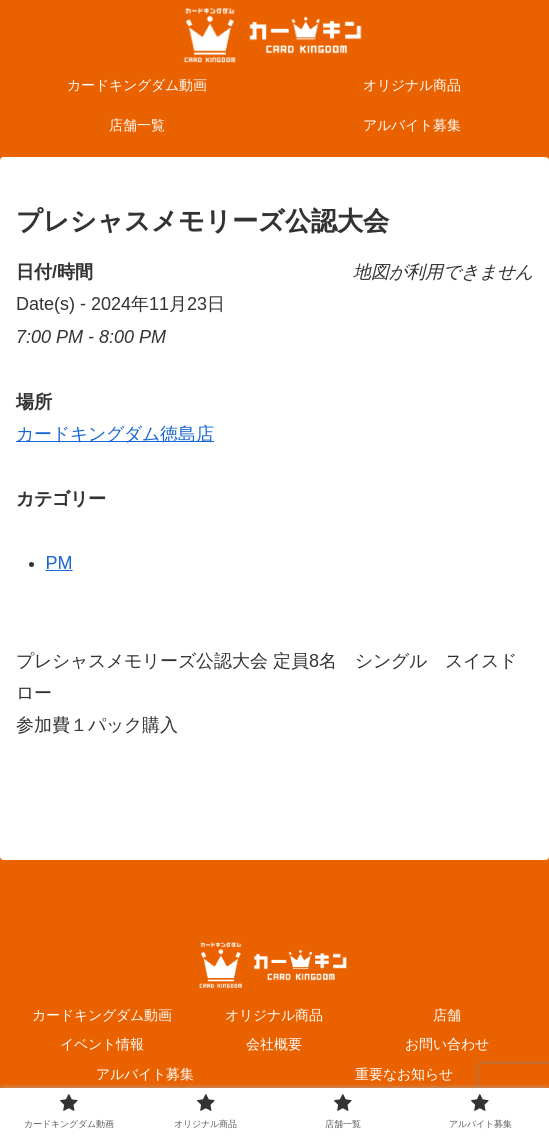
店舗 (447, 1015)
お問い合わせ (447, 1044)
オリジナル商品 (274, 1015)
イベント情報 (102, 1044)
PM (59, 563)
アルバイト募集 (145, 1074)
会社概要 (274, 1044)
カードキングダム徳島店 (115, 434)
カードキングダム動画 (102, 1015)
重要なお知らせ (404, 1074)
